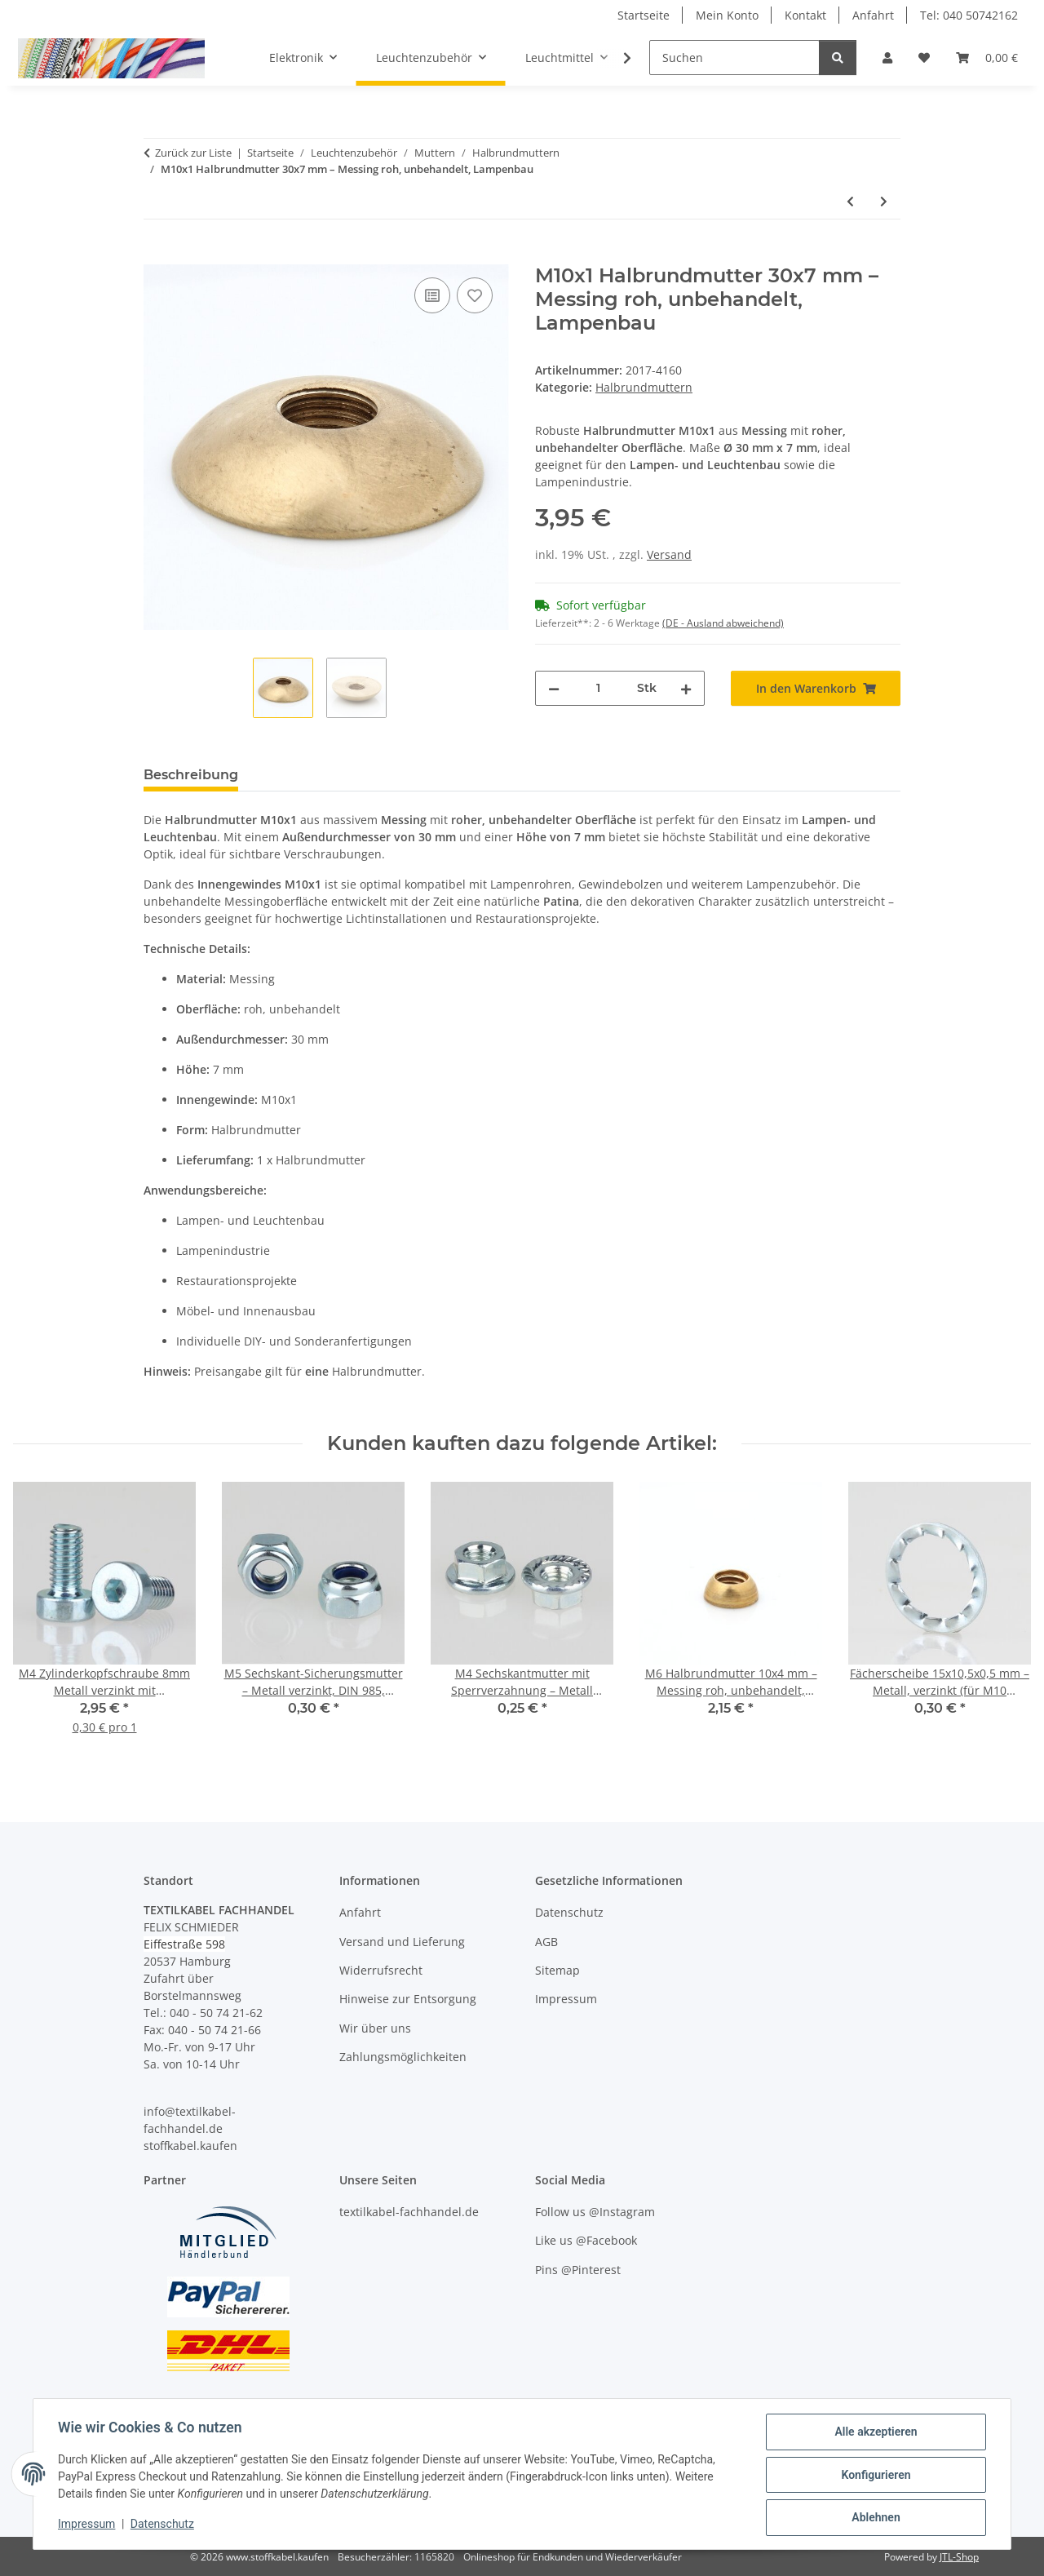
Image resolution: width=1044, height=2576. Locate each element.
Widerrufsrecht (380, 1970)
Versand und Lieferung (402, 1941)
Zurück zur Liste (193, 152)
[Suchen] (734, 57)
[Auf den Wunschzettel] (475, 295)
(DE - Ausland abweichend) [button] (723, 623)
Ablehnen (874, 2518)
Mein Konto (727, 15)
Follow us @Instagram (595, 2211)
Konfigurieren (874, 2475)
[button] (887, 57)
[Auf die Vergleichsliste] (432, 295)
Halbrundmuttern (643, 387)
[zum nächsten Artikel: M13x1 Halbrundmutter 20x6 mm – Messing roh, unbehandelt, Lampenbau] (883, 201)
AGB (546, 1941)
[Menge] (598, 688)
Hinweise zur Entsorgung (407, 1998)
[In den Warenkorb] (157, 255)
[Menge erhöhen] (686, 688)
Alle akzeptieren (874, 2433)
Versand (669, 554)
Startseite (643, 15)
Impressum (88, 2525)
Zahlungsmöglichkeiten (403, 2056)
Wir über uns (375, 2028)
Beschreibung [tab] (191, 775)
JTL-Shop (959, 2557)
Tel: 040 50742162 (969, 15)
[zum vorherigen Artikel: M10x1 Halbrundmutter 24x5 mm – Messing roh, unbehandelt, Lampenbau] (850, 201)
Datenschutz (164, 2525)
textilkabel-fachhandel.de (409, 2211)
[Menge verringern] (554, 688)
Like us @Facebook (586, 2240)
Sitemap (557, 1970)
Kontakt (805, 15)
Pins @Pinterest (578, 2269)
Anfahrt (873, 15)
